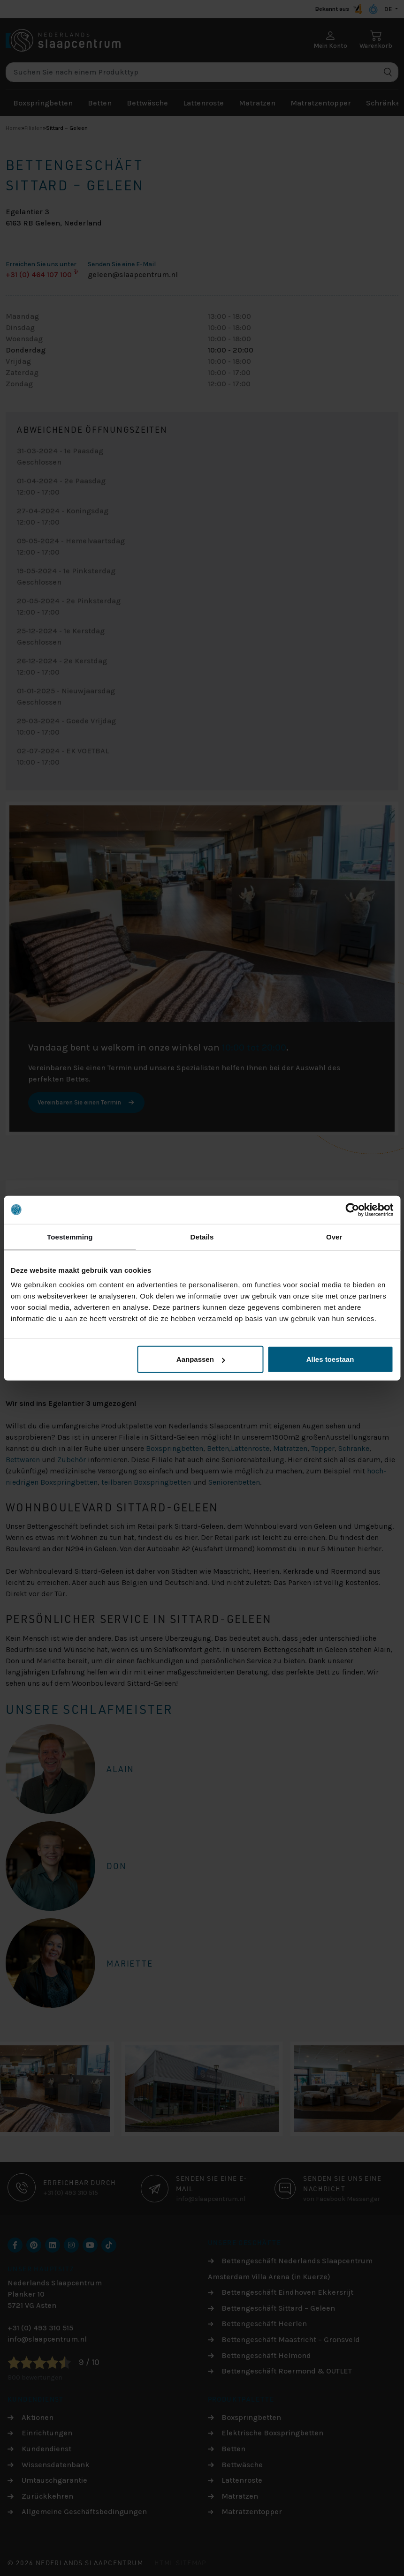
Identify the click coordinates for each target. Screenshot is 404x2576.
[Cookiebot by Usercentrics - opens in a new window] (352, 1209)
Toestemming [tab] (70, 1236)
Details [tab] (202, 1236)
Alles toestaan (330, 1359)
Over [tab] (334, 1236)
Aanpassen (200, 1359)
